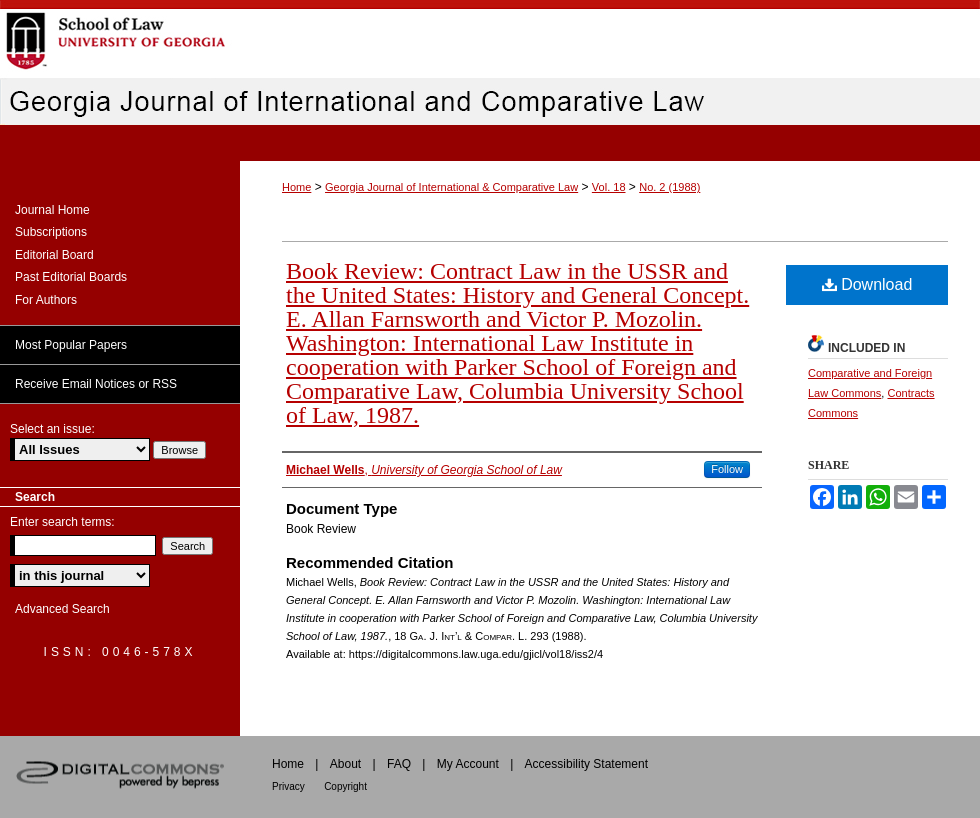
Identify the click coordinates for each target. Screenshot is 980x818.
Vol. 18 (609, 187)
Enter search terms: (62, 522)
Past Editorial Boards (71, 277)
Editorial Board (54, 255)
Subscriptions (51, 232)
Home (296, 187)
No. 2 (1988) (669, 187)
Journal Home (52, 210)
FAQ (399, 764)
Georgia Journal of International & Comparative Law (451, 187)
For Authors (46, 300)
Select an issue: (52, 429)
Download (867, 284)
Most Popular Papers (71, 345)
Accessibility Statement (586, 764)
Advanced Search (62, 609)
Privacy (288, 786)
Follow (727, 469)
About (345, 764)
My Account (468, 764)
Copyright (345, 786)
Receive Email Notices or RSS (96, 384)
